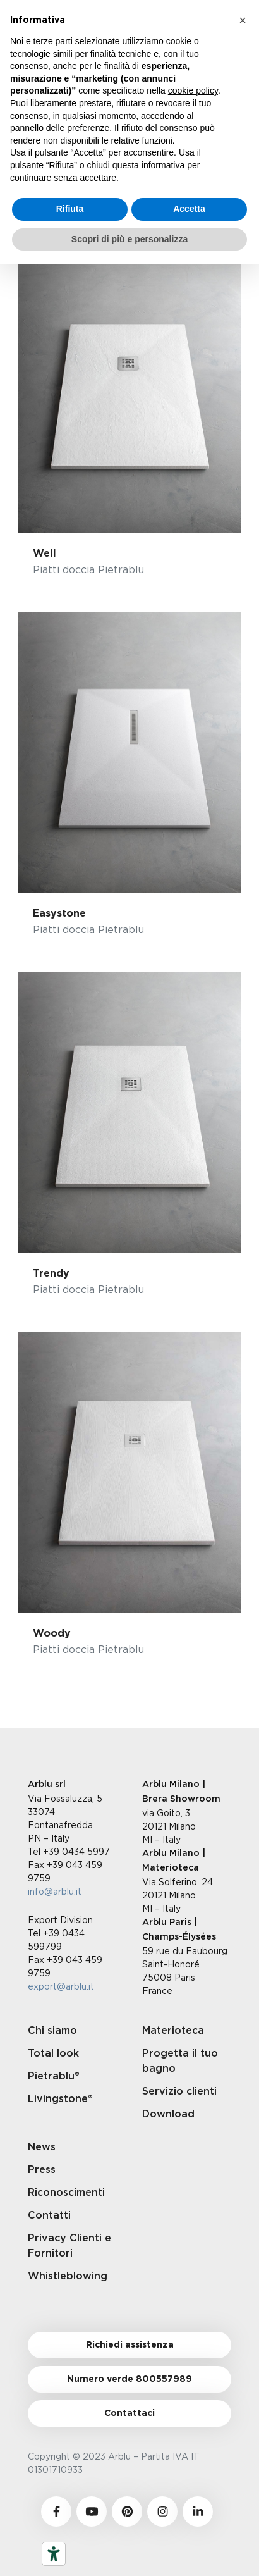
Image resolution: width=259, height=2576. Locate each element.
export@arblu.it (61, 1986)
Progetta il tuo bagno (180, 2061)
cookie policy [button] (193, 90)
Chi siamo (52, 2031)
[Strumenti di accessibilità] (54, 2554)
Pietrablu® (54, 2076)
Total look (53, 2053)
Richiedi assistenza (130, 2345)
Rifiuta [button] (70, 209)
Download (168, 2114)
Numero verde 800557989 (129, 2379)
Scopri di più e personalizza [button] (129, 239)
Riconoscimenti (66, 2193)
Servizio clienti (179, 2091)
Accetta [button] (189, 209)
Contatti (49, 2215)
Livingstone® (60, 2099)
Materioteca (173, 2031)
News (42, 2147)
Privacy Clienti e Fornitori (69, 2245)
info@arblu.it (54, 1891)
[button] (242, 20)
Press (42, 2170)
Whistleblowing (67, 2276)
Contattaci (129, 2413)
